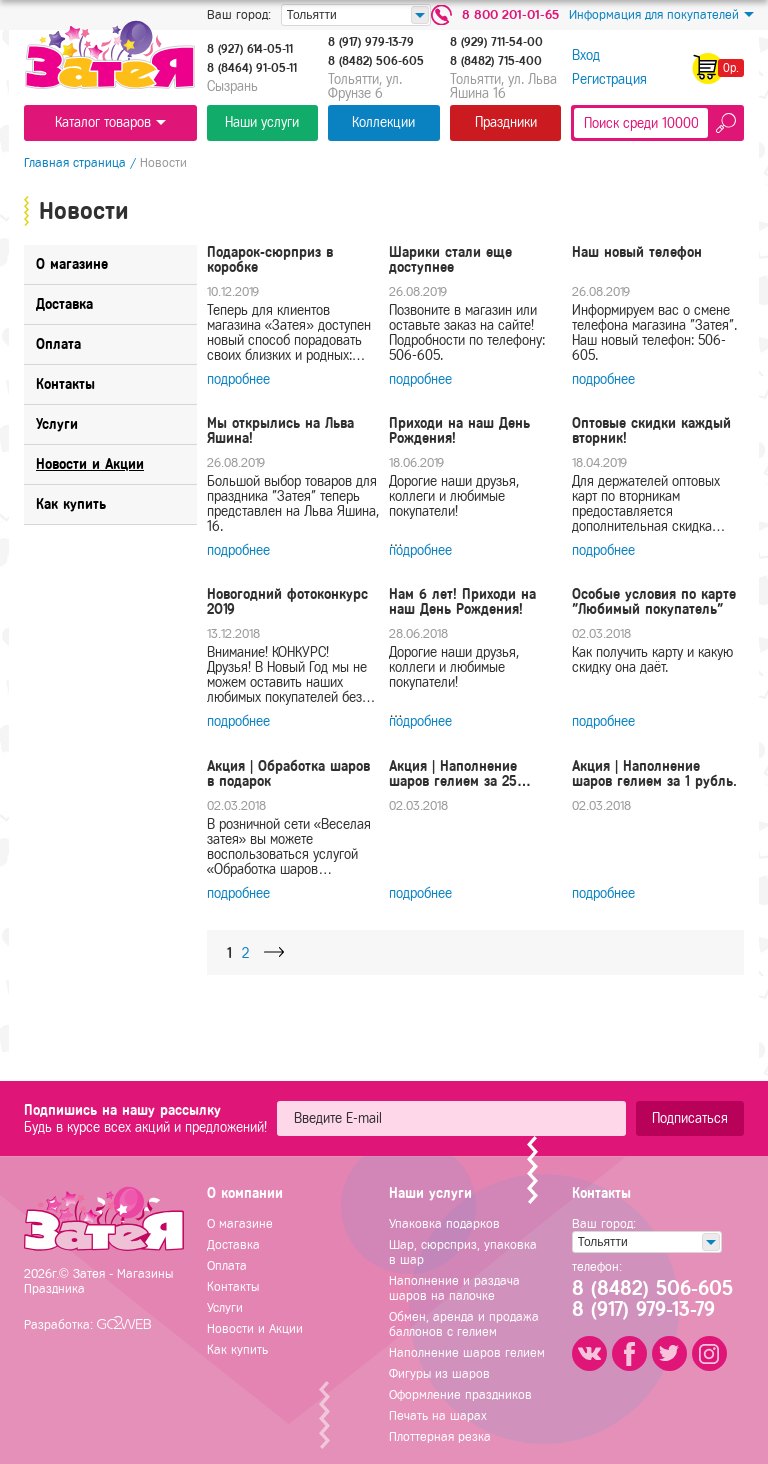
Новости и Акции (255, 1328)
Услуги (225, 1307)
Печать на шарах (438, 1415)
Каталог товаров (110, 122)
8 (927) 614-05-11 (250, 49)
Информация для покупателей (661, 15)
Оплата (227, 1265)
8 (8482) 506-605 (376, 61)
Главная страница (75, 162)
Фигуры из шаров (439, 1373)
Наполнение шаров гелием (467, 1352)
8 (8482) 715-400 (496, 61)
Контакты (233, 1286)
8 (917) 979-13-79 (371, 42)
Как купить (237, 1349)
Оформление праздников (460, 1394)
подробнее (238, 379)
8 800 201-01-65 (510, 14)
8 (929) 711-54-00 (496, 42)
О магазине (240, 1223)
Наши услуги (262, 122)
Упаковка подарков (444, 1223)
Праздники (506, 122)
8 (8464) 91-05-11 (252, 68)
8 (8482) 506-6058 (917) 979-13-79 (651, 1300)
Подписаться (690, 1118)
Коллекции (383, 122)
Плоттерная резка (440, 1436)
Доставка (233, 1244)
